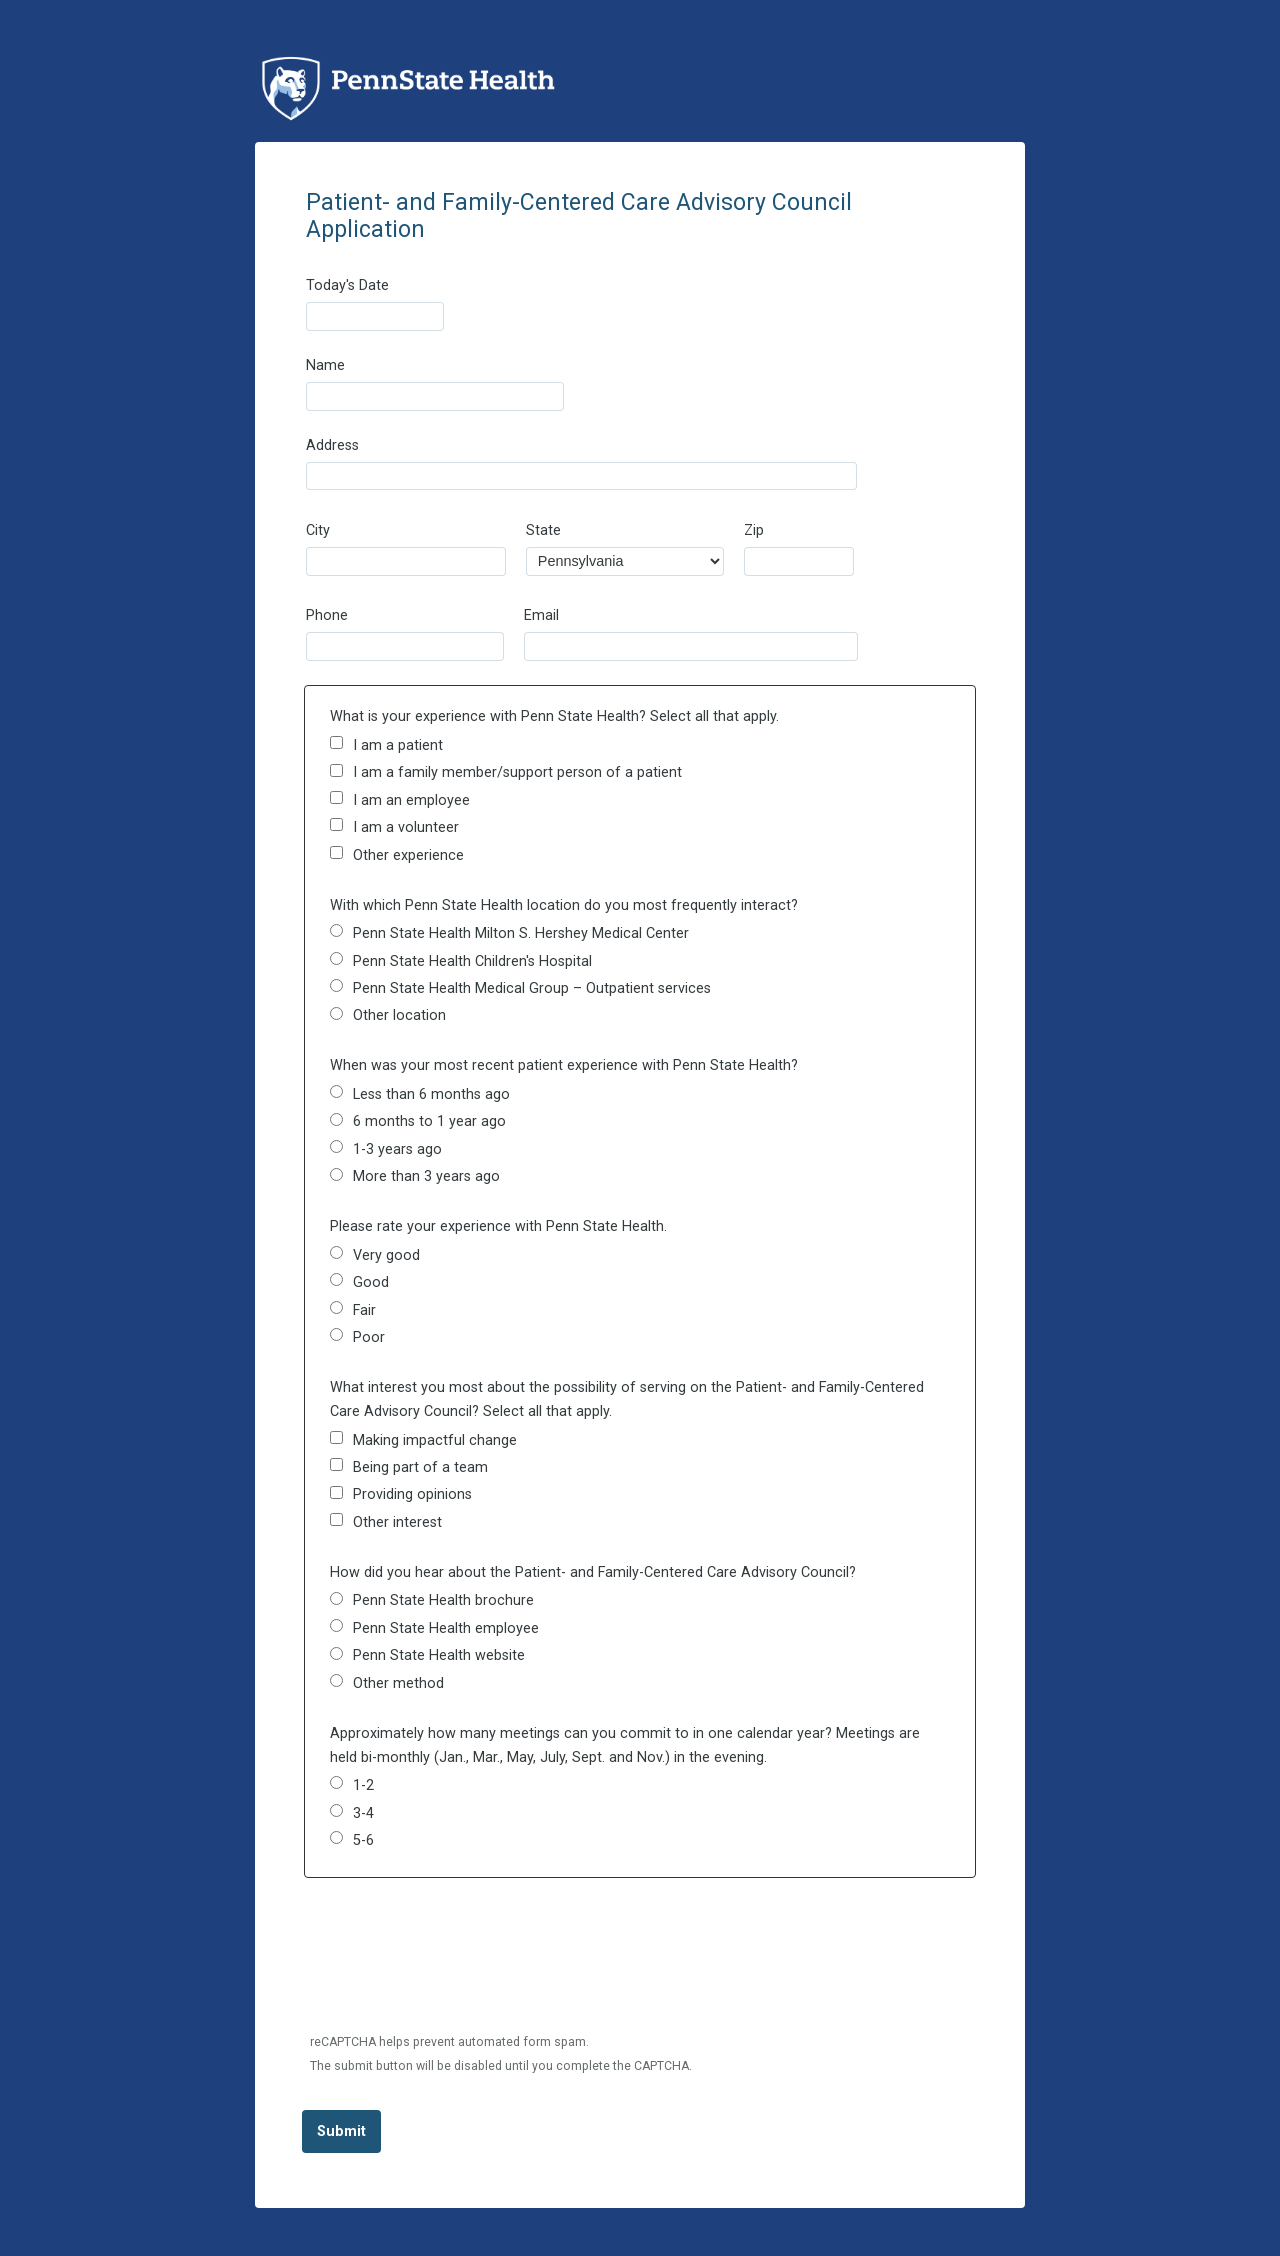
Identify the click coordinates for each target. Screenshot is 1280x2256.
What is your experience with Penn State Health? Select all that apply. (554, 716)
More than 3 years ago (426, 1176)
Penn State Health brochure (443, 1600)
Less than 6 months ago (431, 1094)
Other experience (408, 855)
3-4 (363, 1813)
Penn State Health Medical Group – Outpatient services (532, 988)
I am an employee (411, 800)
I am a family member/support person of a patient (517, 772)
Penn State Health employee (446, 1628)
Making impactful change (435, 1440)
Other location (399, 1015)
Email (541, 615)
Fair (364, 1310)
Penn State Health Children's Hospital (472, 961)
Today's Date (347, 285)
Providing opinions (412, 1494)
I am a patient (398, 745)
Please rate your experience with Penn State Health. (498, 1226)
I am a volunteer (406, 827)
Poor (369, 1337)
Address (332, 445)
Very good (386, 1255)
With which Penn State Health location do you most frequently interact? (564, 905)
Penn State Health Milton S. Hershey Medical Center (521, 933)
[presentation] (456, 1968)
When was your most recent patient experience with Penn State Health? (564, 1065)
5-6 (363, 1840)
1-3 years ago (397, 1149)
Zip (754, 530)
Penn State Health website (439, 1655)
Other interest (397, 1522)
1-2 (363, 1785)
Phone (327, 615)
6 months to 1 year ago (429, 1121)
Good (371, 1282)
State (543, 530)
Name (325, 365)
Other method (398, 1683)
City (318, 530)
